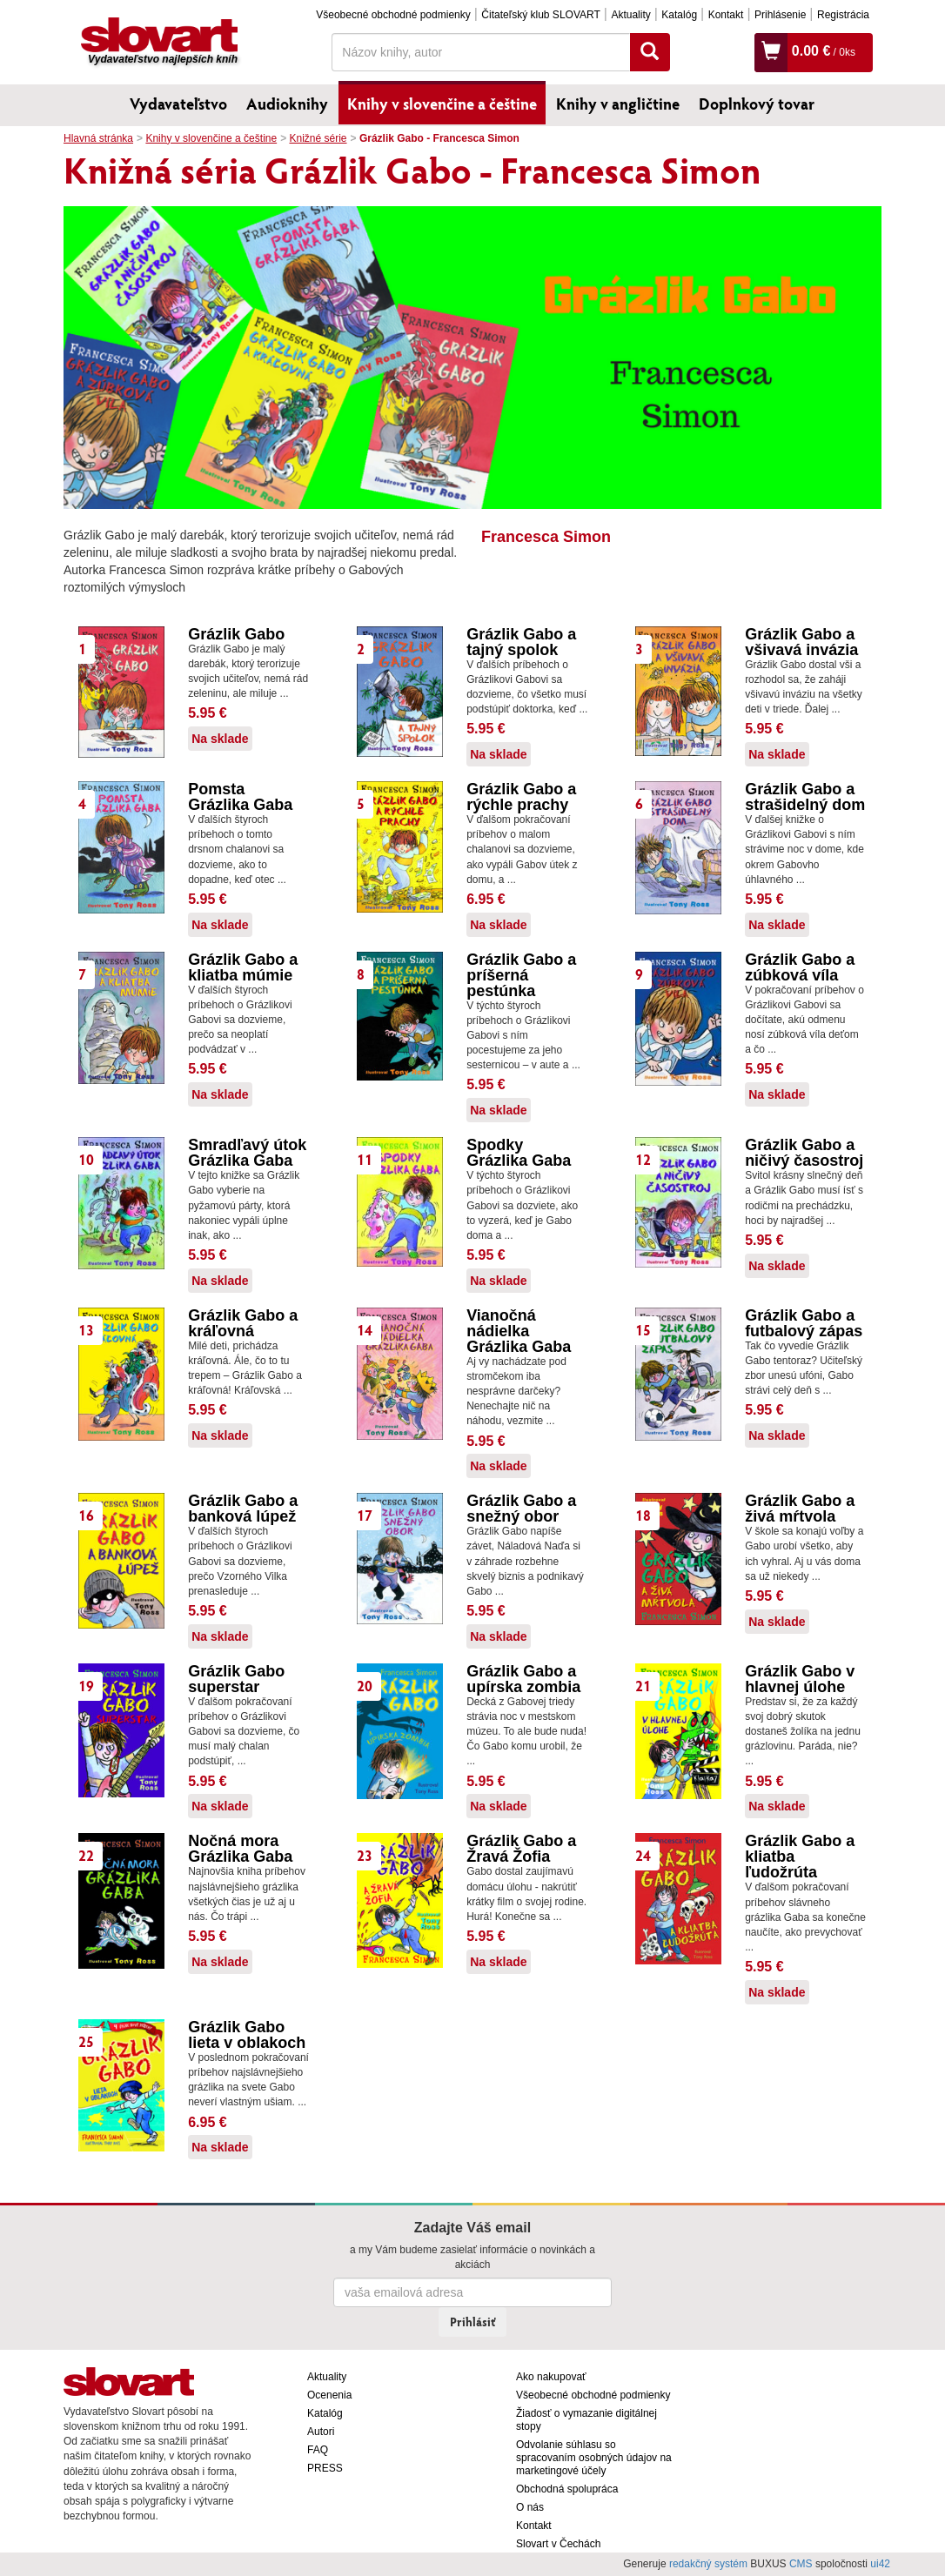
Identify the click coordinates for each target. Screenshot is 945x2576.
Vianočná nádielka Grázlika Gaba (518, 1331)
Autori (320, 2431)
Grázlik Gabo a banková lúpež (243, 1508)
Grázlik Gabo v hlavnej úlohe (800, 1679)
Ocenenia (329, 2395)
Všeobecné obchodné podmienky (393, 15)
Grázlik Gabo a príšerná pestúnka (521, 975)
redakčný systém (708, 2564)
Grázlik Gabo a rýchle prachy (521, 796)
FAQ (317, 2450)
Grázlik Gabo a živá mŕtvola (800, 1508)
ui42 (880, 2564)
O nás (530, 2507)
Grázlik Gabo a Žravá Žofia (521, 1848)
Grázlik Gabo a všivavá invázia (801, 642)
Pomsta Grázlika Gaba (240, 796)
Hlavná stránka (98, 138)
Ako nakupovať (551, 2377)
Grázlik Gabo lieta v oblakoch (246, 2034)
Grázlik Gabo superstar (236, 1679)
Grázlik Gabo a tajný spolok (521, 642)
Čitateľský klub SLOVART (540, 15)
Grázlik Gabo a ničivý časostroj (804, 1152)
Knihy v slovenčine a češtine (442, 103)
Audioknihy (287, 103)
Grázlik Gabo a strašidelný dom (805, 796)
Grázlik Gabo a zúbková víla (800, 967)
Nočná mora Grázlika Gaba (240, 1848)
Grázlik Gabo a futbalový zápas (803, 1323)
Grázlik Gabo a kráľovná (243, 1323)
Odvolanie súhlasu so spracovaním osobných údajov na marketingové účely (594, 2458)
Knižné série (317, 138)
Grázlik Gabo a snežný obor (521, 1508)
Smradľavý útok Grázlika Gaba (247, 1152)
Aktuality (630, 15)
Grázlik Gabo (236, 634)
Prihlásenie (780, 15)
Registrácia (843, 15)
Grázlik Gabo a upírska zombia (523, 1679)
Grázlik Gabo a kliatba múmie (243, 967)
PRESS (325, 2468)
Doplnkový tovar (756, 103)
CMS (801, 2564)
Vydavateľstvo (178, 103)
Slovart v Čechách (558, 2544)
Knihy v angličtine (618, 103)
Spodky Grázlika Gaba (518, 1152)
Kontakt (726, 15)
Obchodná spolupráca (567, 2489)
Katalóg (679, 15)
